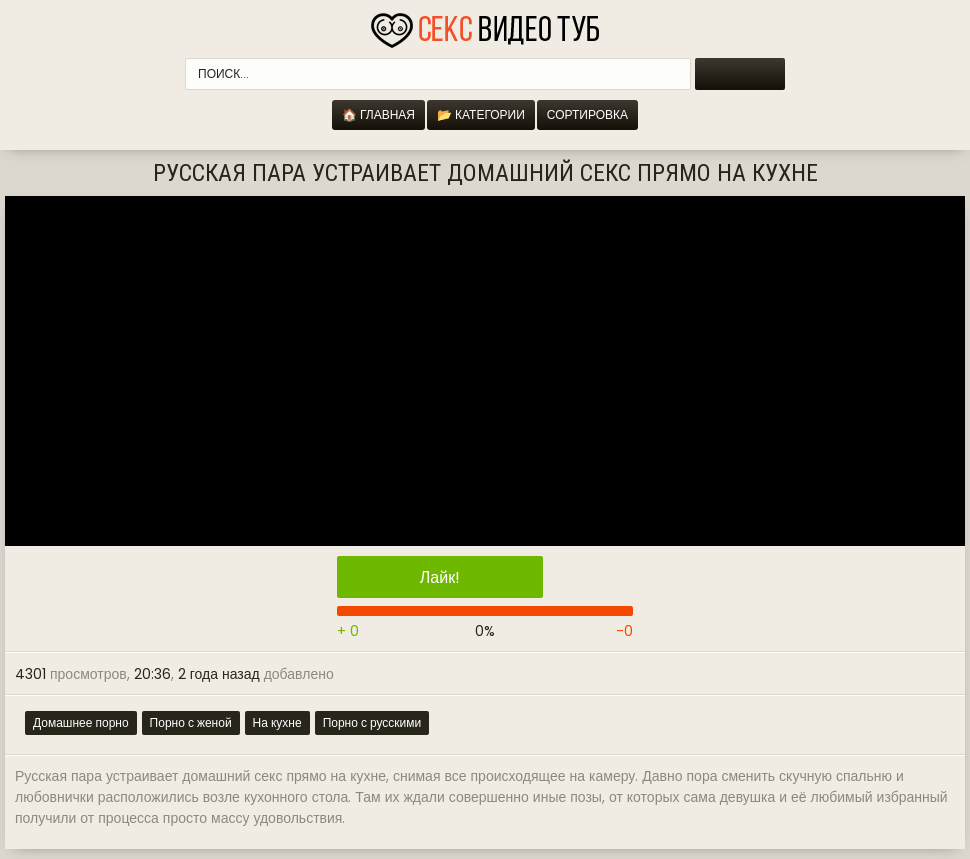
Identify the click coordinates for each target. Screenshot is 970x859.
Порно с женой (191, 722)
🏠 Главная (378, 114)
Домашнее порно (81, 722)
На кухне (277, 722)
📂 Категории (481, 114)
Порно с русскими (372, 722)
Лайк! (440, 577)
